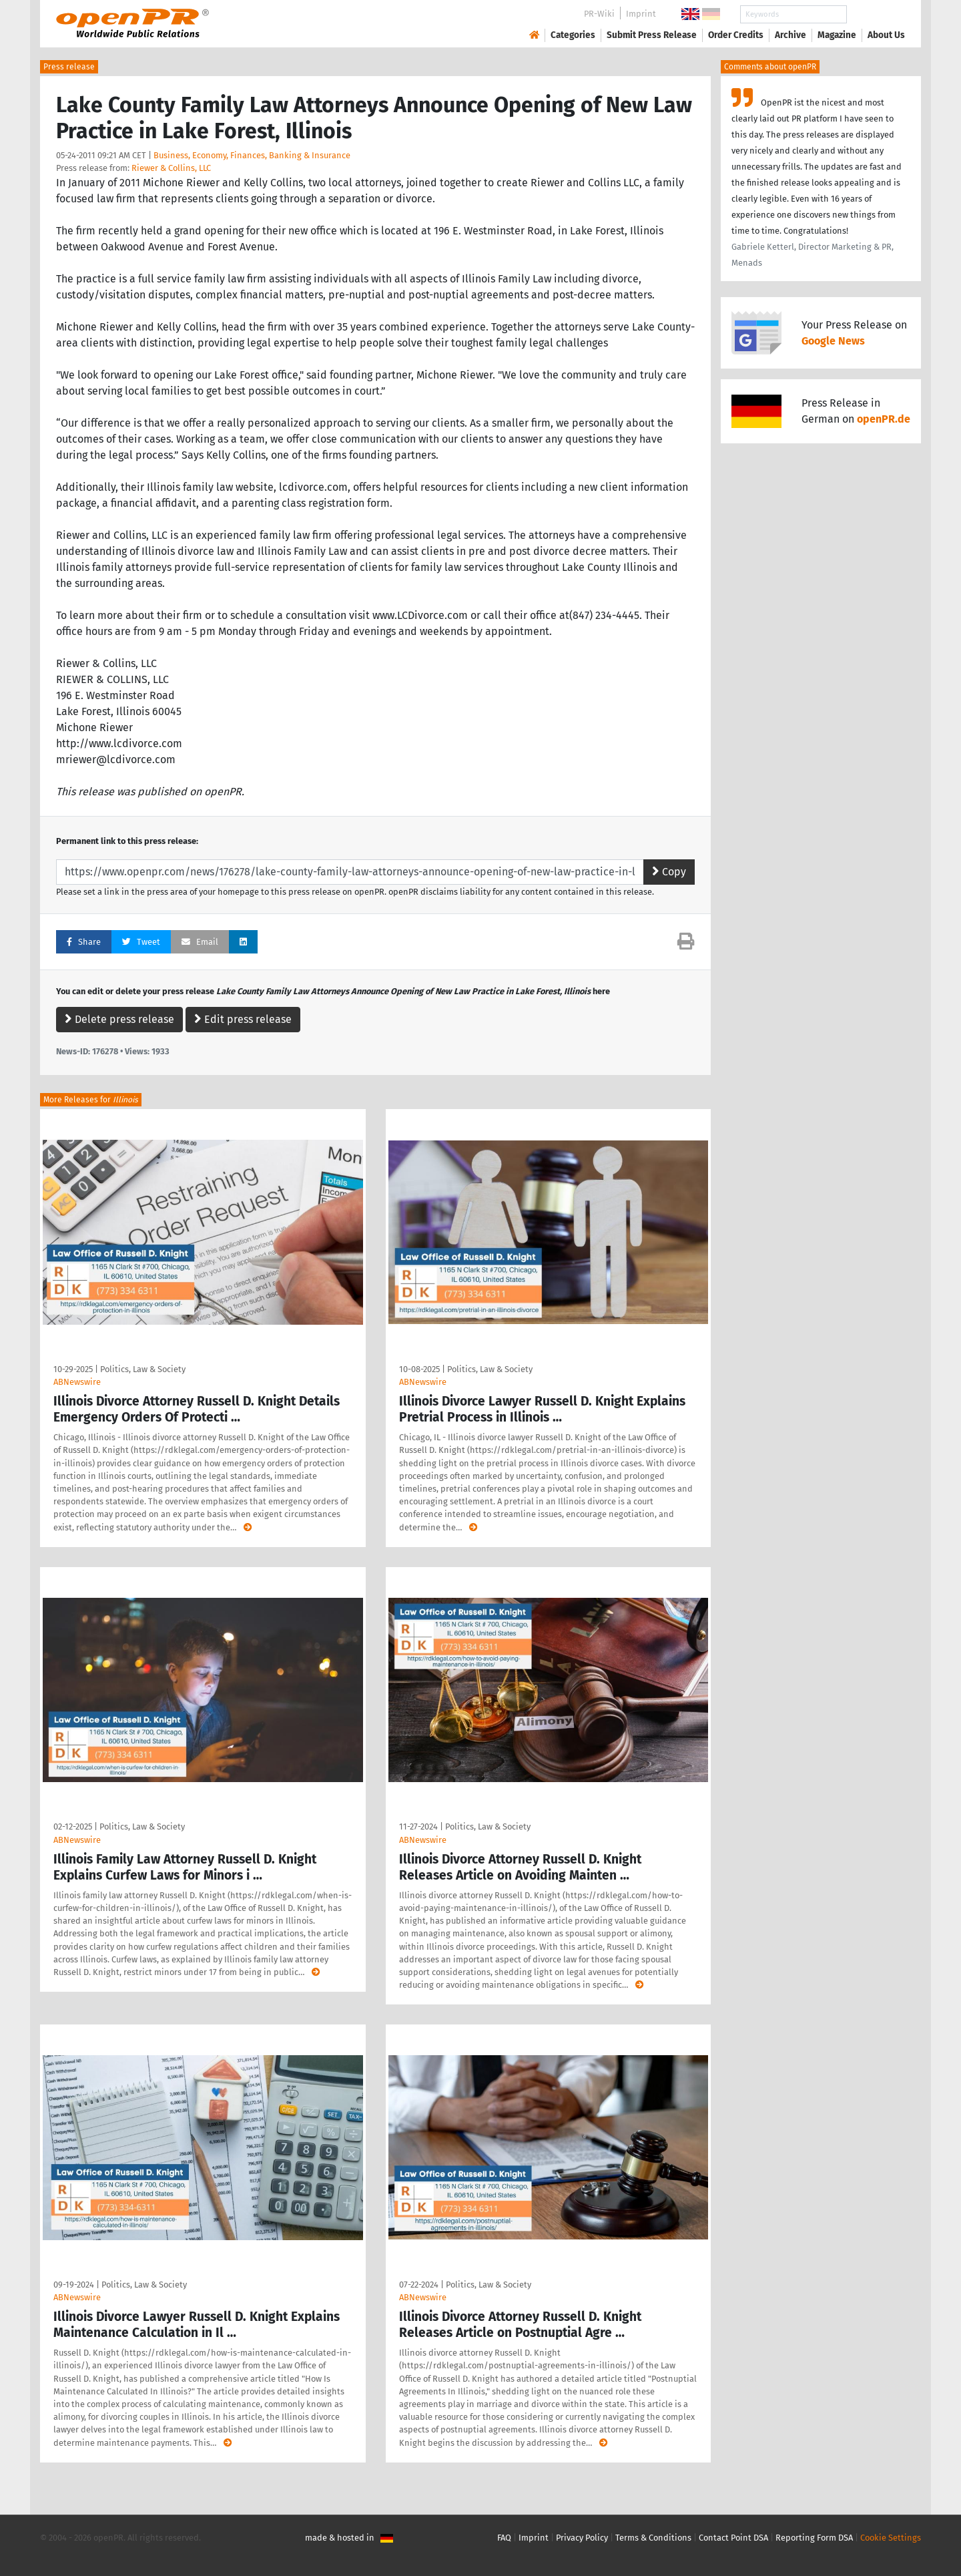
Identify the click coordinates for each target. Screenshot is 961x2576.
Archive (790, 35)
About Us (886, 35)
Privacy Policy (582, 2538)
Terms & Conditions (653, 2538)
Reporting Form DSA (814, 2538)
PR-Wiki (599, 14)
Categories (573, 35)
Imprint (641, 14)
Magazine (837, 35)
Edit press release (243, 1019)
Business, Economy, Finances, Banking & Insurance (251, 155)
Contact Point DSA (733, 2538)
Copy (669, 871)
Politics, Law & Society (143, 1369)
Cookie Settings (890, 2538)
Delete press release (119, 1019)
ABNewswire (77, 1382)
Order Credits (735, 35)
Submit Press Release (652, 35)
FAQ (504, 2538)
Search (875, 14)
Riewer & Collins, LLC (171, 168)
